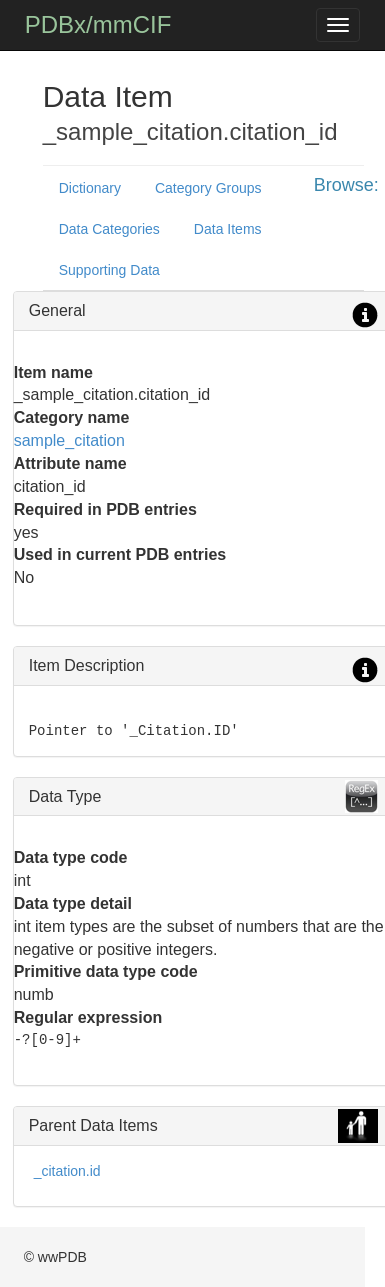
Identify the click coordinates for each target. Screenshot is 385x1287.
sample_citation (69, 440)
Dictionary (90, 188)
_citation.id (67, 1171)
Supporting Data (109, 270)
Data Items (228, 229)
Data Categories (109, 229)
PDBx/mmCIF (98, 24)
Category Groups (208, 188)
